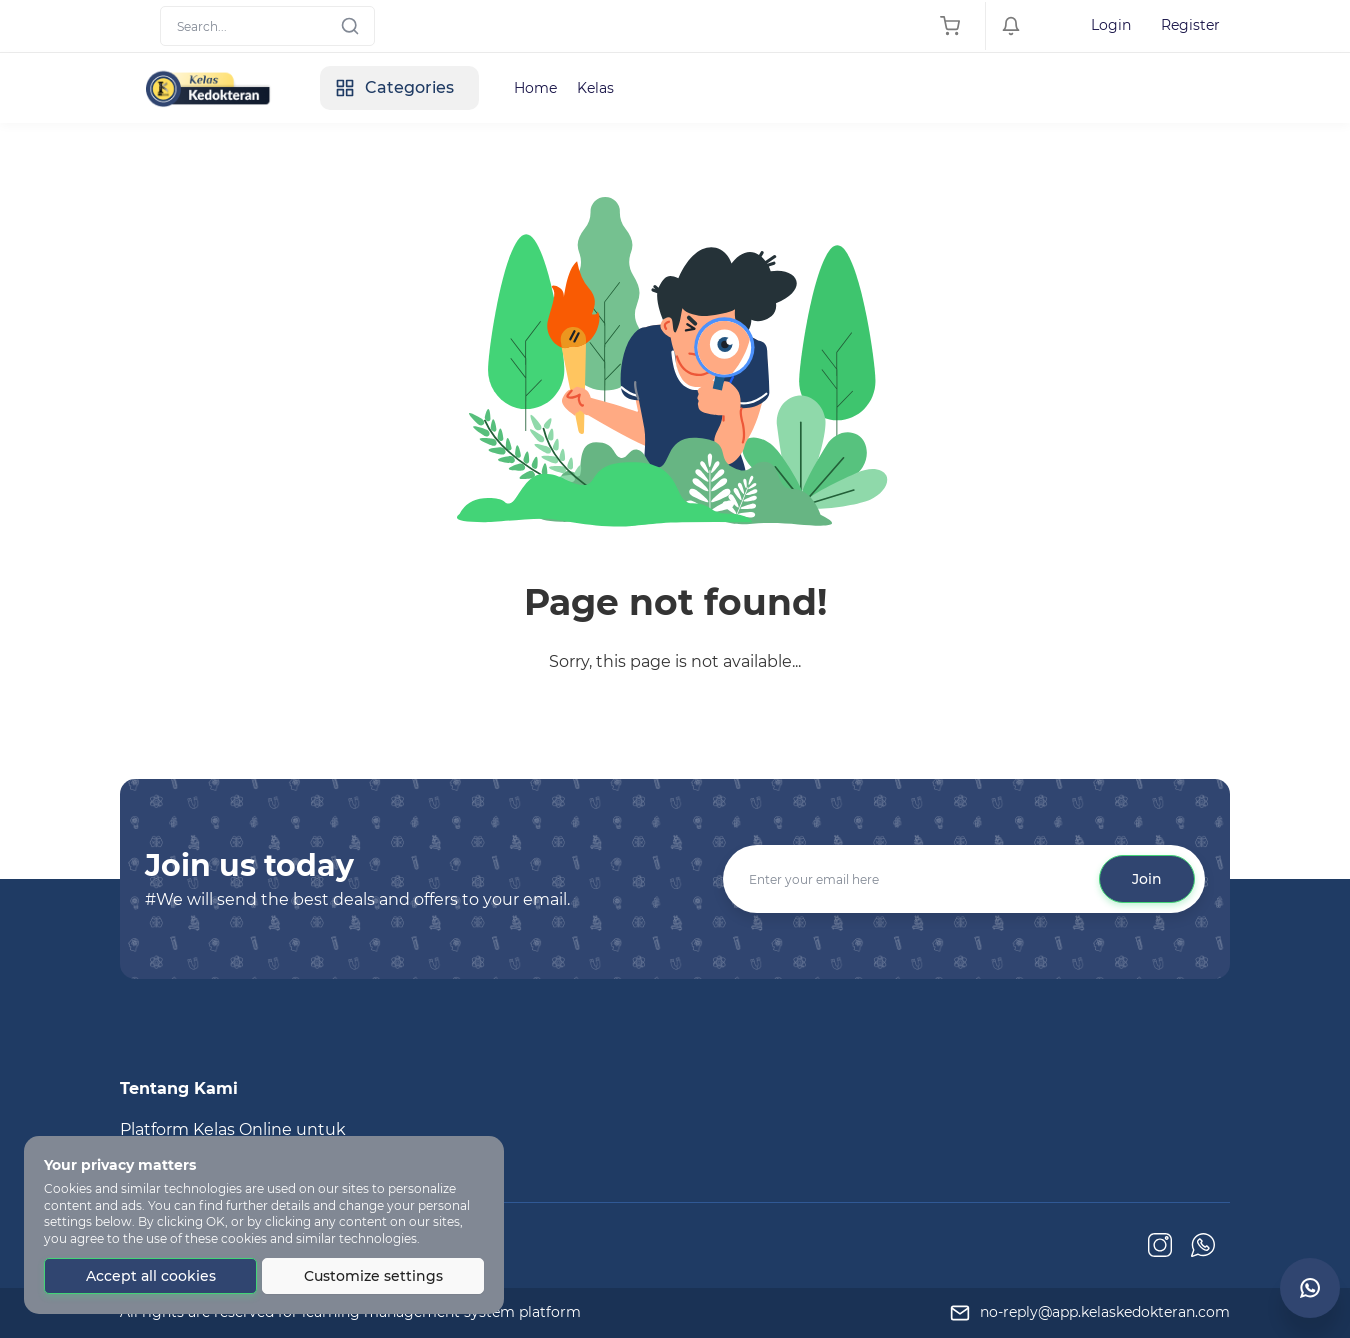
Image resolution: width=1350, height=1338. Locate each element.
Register (1190, 25)
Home (535, 88)
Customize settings (373, 1276)
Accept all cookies (151, 1276)
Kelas (595, 88)
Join (1147, 879)
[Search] (267, 26)
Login (1111, 25)
